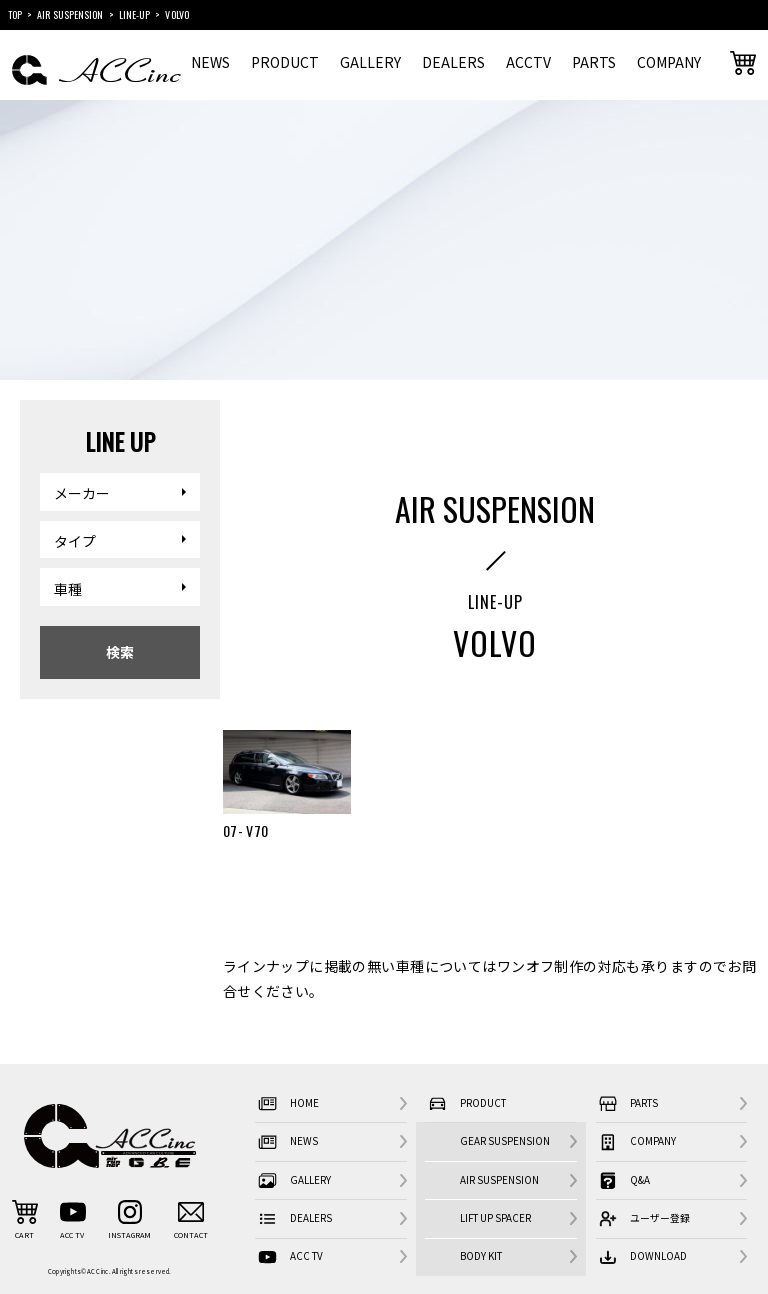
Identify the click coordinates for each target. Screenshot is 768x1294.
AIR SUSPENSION (499, 1180)
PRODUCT (285, 62)
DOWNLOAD (641, 1257)
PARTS (594, 62)
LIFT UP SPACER (495, 1218)
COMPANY (669, 62)
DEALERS (453, 62)
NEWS (210, 62)
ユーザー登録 (643, 1219)
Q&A (623, 1180)
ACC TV (288, 1257)
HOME (286, 1104)
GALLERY (370, 62)
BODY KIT (481, 1256)
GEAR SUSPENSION (505, 1141)
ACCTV (528, 62)
